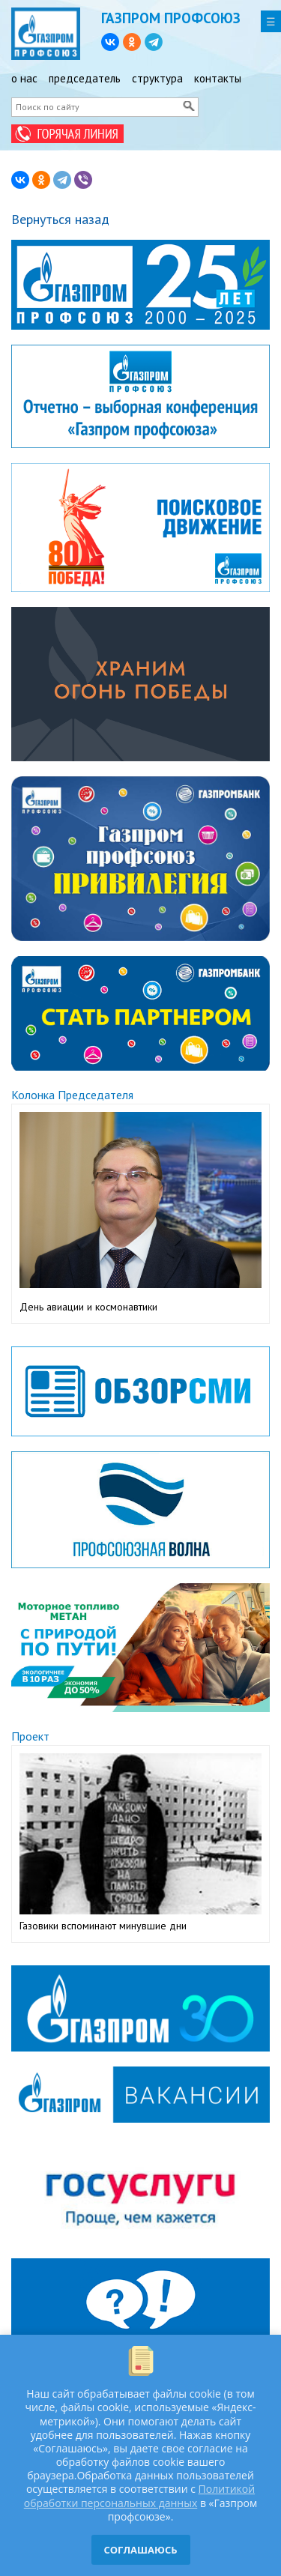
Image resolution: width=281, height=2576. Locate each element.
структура (157, 78)
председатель (85, 78)
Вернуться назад (60, 219)
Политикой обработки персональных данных (139, 2495)
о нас (24, 78)
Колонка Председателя (72, 1094)
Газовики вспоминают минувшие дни (103, 1925)
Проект (30, 1736)
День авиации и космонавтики (88, 1306)
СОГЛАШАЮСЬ (140, 2550)
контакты (217, 78)
